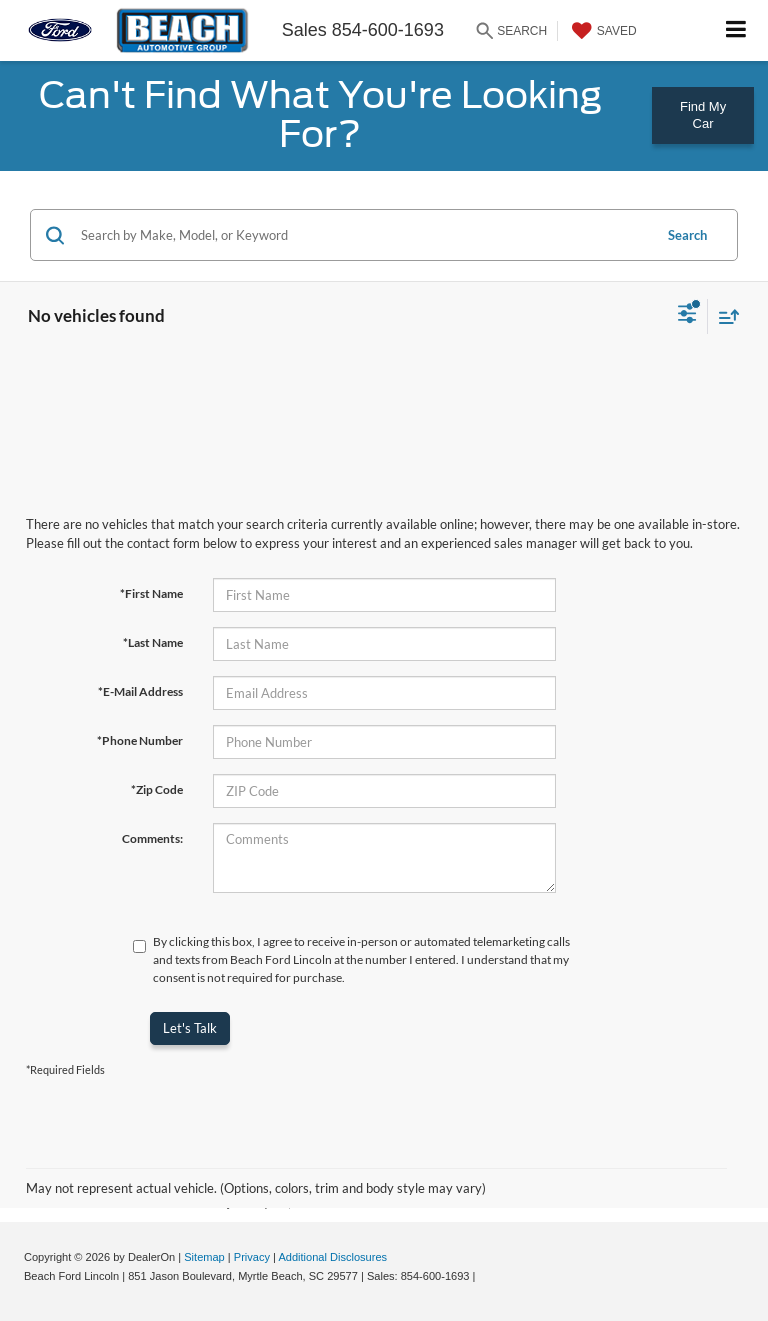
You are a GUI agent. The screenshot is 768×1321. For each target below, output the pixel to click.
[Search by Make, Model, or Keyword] (363, 235)
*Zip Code (157, 789)
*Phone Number (140, 740)
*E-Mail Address (140, 691)
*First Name (151, 593)
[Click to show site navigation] (736, 30)
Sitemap (204, 1257)
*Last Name (153, 642)
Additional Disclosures (332, 1257)
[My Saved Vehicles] (602, 31)
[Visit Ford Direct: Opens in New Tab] (484, 1276)
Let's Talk (190, 1028)
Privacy (252, 1257)
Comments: (152, 838)
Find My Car (703, 115)
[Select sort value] (724, 316)
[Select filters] (687, 316)
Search (687, 235)
